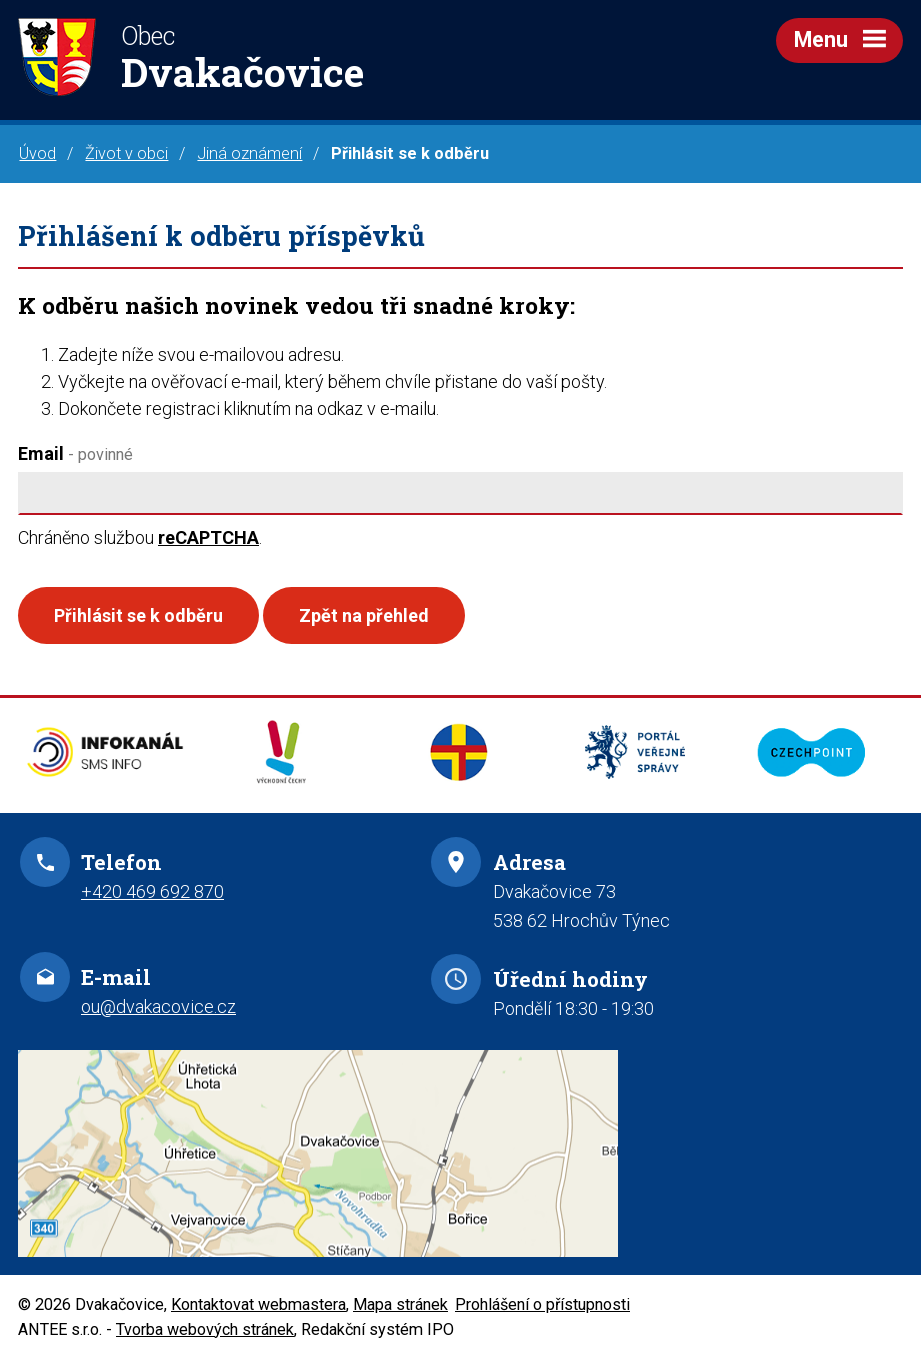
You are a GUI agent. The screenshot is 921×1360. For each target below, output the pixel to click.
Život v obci (126, 153)
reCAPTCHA (208, 537)
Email (75, 453)
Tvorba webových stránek (205, 1329)
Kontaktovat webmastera (258, 1304)
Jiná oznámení (249, 153)
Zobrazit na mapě (460, 1153)
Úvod (37, 153)
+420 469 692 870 (152, 891)
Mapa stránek (400, 1304)
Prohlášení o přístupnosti (542, 1304)
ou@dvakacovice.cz (158, 1006)
